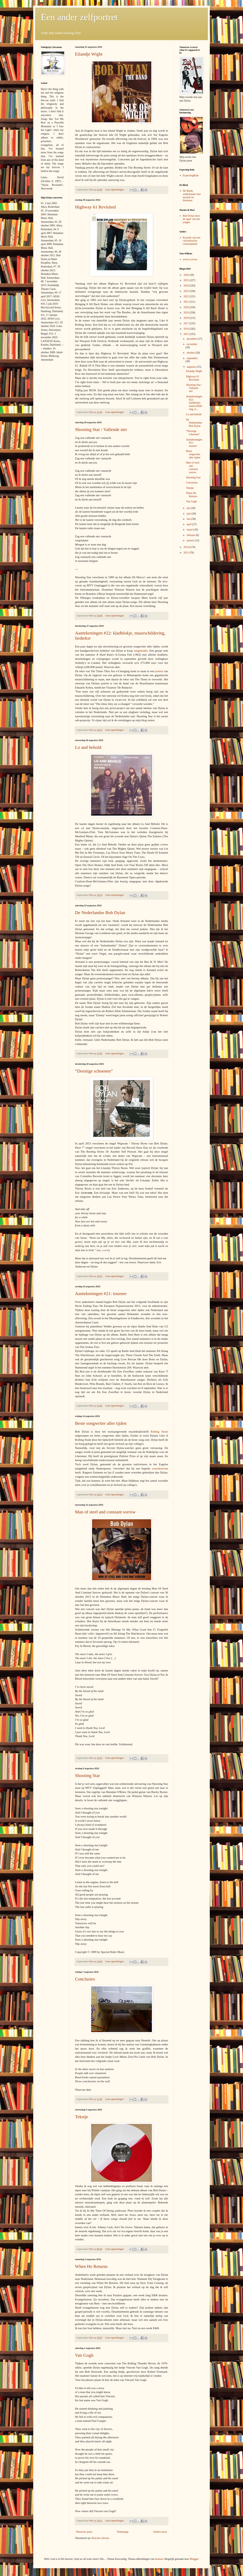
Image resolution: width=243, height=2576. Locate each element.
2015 (187, 334)
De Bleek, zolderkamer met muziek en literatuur (192, 195)
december (192, 338)
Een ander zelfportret (79, 17)
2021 (187, 301)
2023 (187, 291)
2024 (187, 285)
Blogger (194, 2559)
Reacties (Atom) (100, 2538)
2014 (187, 547)
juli (189, 508)
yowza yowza (190, 259)
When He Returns (91, 2266)
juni (189, 513)
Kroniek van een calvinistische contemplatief (191, 241)
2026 (187, 275)
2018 (187, 317)
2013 (187, 552)
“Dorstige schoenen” (94, 1071)
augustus (192, 366)
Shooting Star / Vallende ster (101, 429)
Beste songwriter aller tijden (100, 1423)
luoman (159, 2559)
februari (191, 535)
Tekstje (81, 2116)
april (189, 524)
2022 (187, 296)
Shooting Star (87, 1775)
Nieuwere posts (84, 2531)
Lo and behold (88, 747)
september (192, 358)
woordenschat (160, 1468)
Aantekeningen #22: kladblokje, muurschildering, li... (194, 403)
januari (191, 540)
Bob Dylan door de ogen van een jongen (191, 219)
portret (159, 671)
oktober (191, 352)
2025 (187, 280)
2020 (187, 307)
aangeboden (141, 650)
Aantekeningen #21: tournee (101, 1293)
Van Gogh (84, 2355)
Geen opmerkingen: (115, 189)
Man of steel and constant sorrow (105, 1511)
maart (190, 529)
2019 (187, 312)
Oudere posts (160, 2531)
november (192, 344)
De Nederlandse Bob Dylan (100, 912)
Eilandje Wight (89, 54)
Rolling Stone (159, 1431)
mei (189, 519)
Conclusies (85, 1979)
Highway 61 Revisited (95, 206)
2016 (187, 328)
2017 (187, 323)
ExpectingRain (191, 175)
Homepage (123, 2531)
